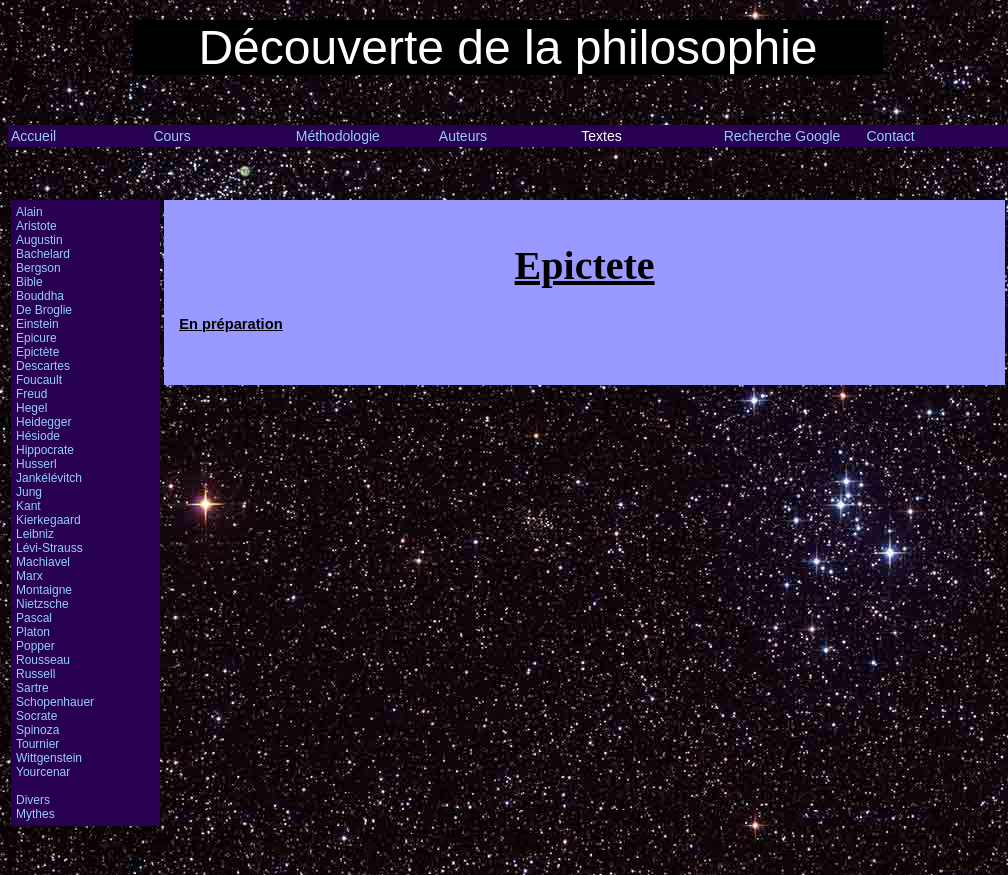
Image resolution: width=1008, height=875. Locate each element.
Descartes (43, 366)
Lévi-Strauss (49, 548)
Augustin (39, 240)
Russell (35, 674)
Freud (31, 394)
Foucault (39, 380)
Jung (29, 492)
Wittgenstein (49, 758)
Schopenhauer (55, 702)
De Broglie (44, 310)
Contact (890, 136)
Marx (29, 576)
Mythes (35, 814)
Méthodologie (338, 136)
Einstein (37, 324)
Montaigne (44, 590)
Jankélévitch (49, 478)
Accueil (33, 136)
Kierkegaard (48, 520)
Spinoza (37, 730)
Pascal (34, 618)
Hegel (31, 408)
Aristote (36, 226)
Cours (171, 136)
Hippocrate (45, 450)
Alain (29, 212)
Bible (29, 282)
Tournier (37, 744)
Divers (33, 800)
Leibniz (35, 534)
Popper (35, 646)
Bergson (38, 268)
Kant (28, 506)
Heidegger (43, 422)
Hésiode (38, 436)
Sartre (32, 688)
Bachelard (43, 254)
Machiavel (43, 562)
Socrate (36, 716)
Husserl (36, 464)
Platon (33, 632)
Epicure (36, 338)
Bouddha (40, 296)
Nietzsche (42, 604)
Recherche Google (782, 136)
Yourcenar (43, 772)
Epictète (37, 352)
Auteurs (463, 136)
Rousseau (43, 660)
